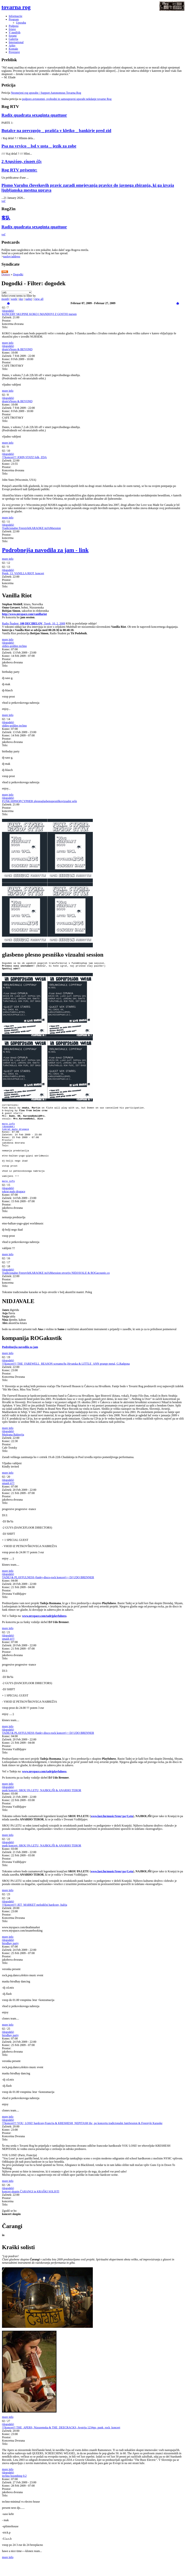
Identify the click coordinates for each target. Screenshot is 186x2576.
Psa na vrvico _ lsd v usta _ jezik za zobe (38, 146)
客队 (5, 217)
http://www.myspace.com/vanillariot (24, 614)
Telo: (5, 327)
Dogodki (18, 274)
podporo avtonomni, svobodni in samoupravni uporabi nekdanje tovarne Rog (67, 98)
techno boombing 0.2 (14, 2489)
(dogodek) (8, 310)
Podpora (13, 25)
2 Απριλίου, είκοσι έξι (21, 161)
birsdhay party (10, 1956)
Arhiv (12, 45)
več (3, 201)
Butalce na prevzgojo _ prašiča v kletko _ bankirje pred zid (56, 130)
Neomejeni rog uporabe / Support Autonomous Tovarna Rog (46, 92)
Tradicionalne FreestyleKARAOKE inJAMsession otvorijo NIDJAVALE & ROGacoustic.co (56, 1286)
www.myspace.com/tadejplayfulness (44, 1629)
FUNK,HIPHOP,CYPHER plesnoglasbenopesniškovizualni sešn (39, 801)
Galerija (13, 39)
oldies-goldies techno (14, 646)
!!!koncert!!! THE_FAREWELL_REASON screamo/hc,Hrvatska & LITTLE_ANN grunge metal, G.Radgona (66, 1377)
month (5, 299)
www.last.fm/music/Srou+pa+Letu (112, 1829)
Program (14, 19)
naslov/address (11, 256)
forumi (13, 35)
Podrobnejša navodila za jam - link (45, 550)
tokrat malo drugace (15, 1135)
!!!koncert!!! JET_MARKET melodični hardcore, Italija (34, 1918)
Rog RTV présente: (19, 170)
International (16, 42)
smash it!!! (8, 1496)
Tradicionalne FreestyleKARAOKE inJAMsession (31, 528)
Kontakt (13, 48)
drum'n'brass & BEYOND (17, 349)
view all (38, 299)
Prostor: (6, 320)
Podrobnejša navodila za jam (20, 1360)
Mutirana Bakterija (13, 1448)
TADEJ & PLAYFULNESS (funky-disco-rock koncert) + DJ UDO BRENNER (48, 1591)
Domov (5, 274)
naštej (28, 299)
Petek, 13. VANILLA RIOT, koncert (23, 573)
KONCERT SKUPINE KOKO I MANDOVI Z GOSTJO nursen (39, 314)
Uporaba (21, 22)
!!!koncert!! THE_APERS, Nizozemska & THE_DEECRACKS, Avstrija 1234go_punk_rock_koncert (61, 2441)
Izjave (12, 29)
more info (7, 342)
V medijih (14, 32)
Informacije (15, 16)
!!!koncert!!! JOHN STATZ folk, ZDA (24, 457)
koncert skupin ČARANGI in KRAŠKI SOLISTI (30, 2205)
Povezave (14, 52)
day (21, 299)
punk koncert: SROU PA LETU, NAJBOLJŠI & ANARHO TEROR (41, 1803)
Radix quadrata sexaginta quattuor (34, 115)
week (14, 299)
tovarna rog (16, 7)
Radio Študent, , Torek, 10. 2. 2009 (33, 623)
